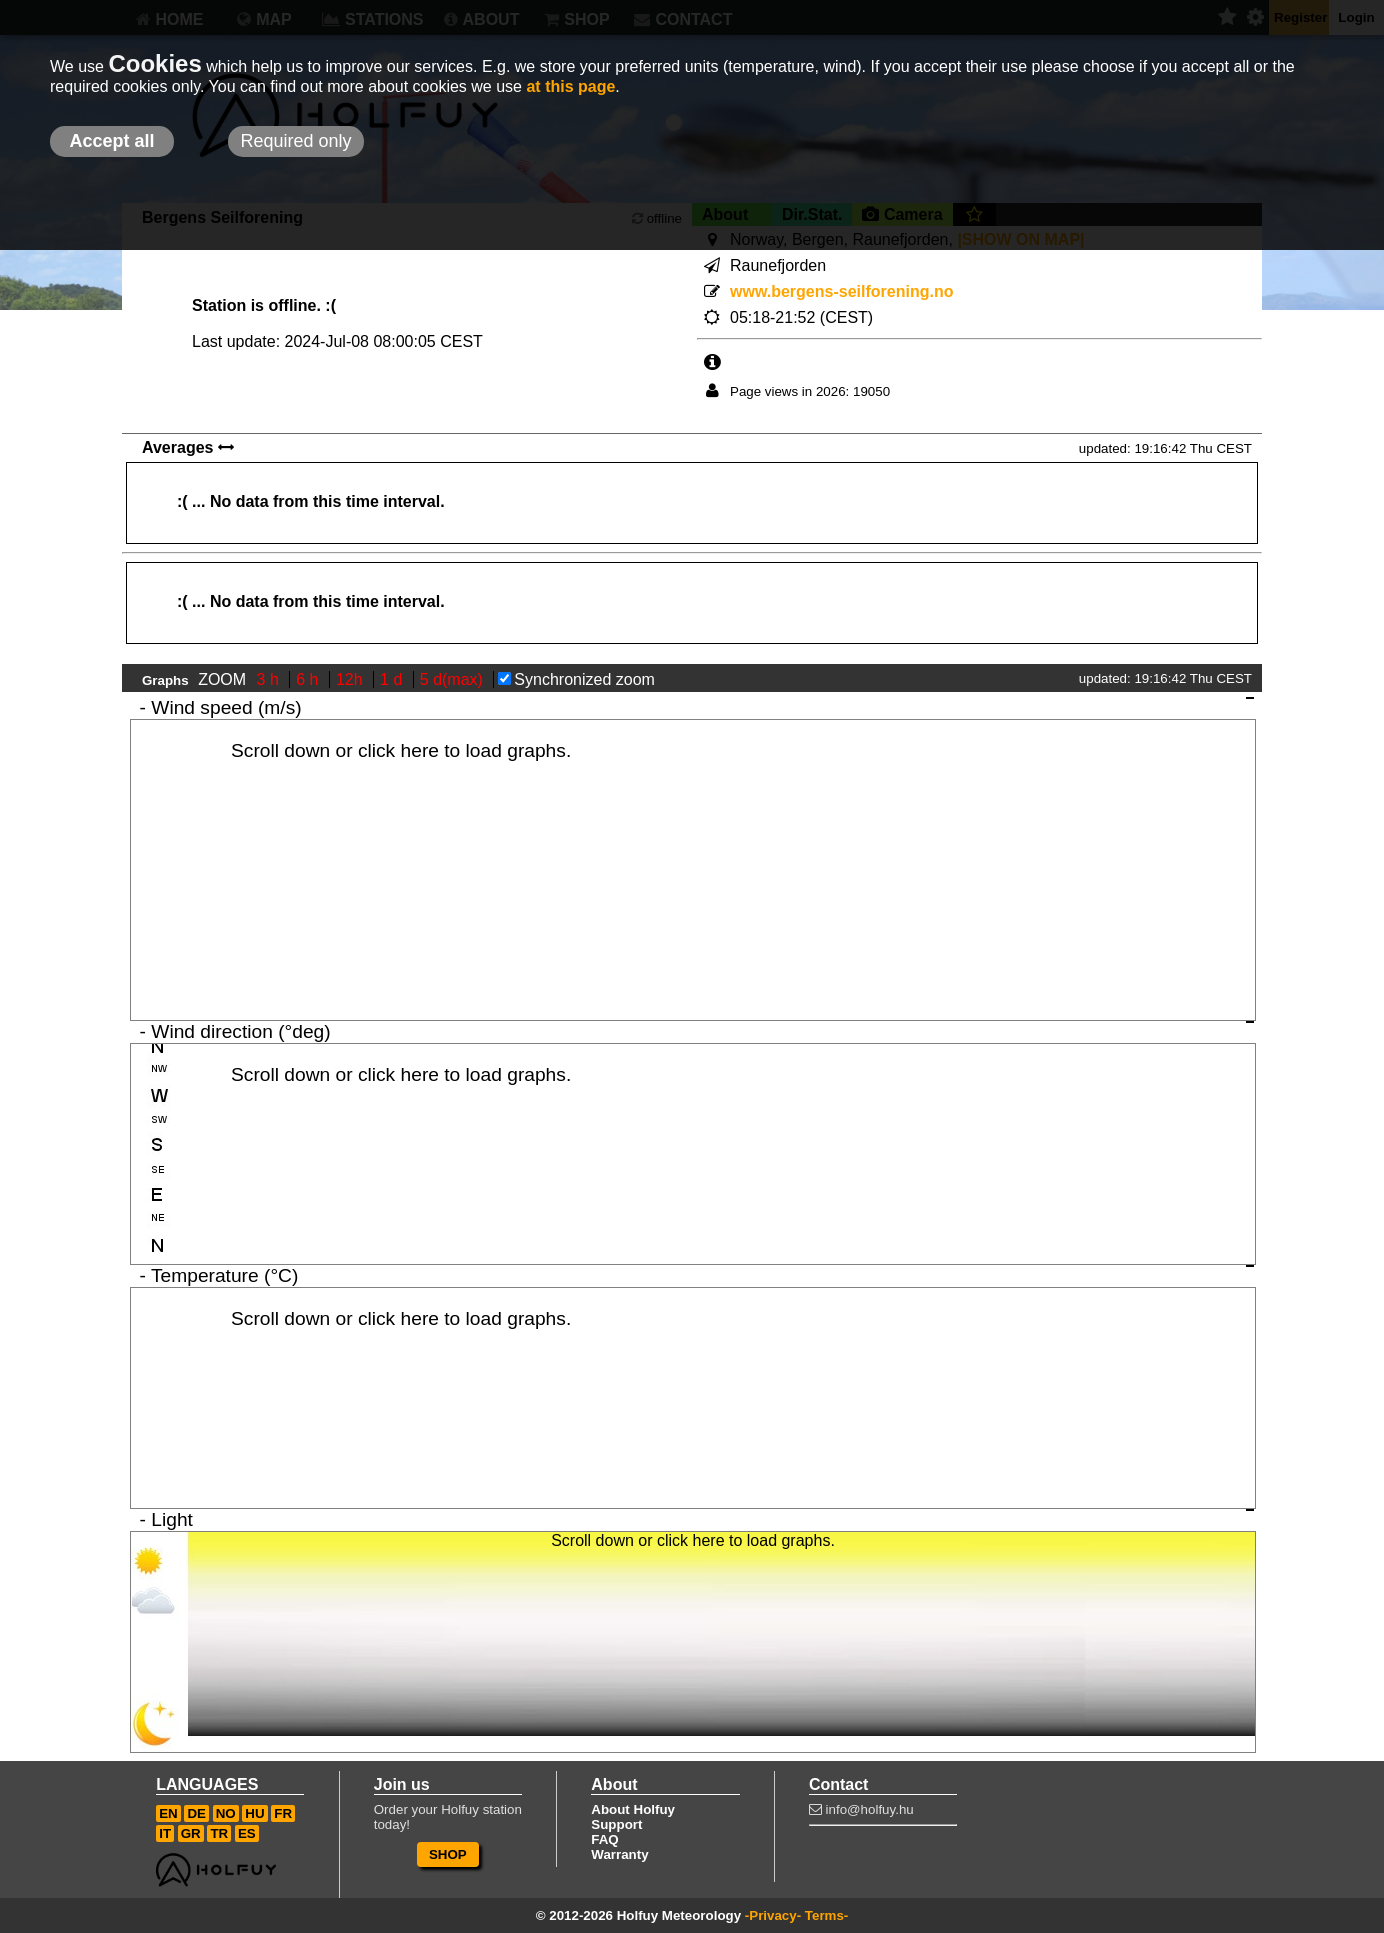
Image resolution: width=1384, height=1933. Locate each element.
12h (351, 679)
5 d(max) (454, 679)
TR (219, 1833)
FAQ (604, 1839)
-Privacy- (773, 1915)
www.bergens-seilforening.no (841, 291)
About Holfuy (633, 1809)
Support (616, 1824)
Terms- (826, 1915)
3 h (270, 679)
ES (247, 1833)
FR (283, 1813)
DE (196, 1813)
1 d (393, 679)
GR (191, 1833)
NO (226, 1813)
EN (168, 1813)
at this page (570, 86)
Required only (295, 141)
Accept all (111, 141)
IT (165, 1833)
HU (254, 1813)
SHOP (448, 1854)
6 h (309, 679)
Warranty (619, 1854)
